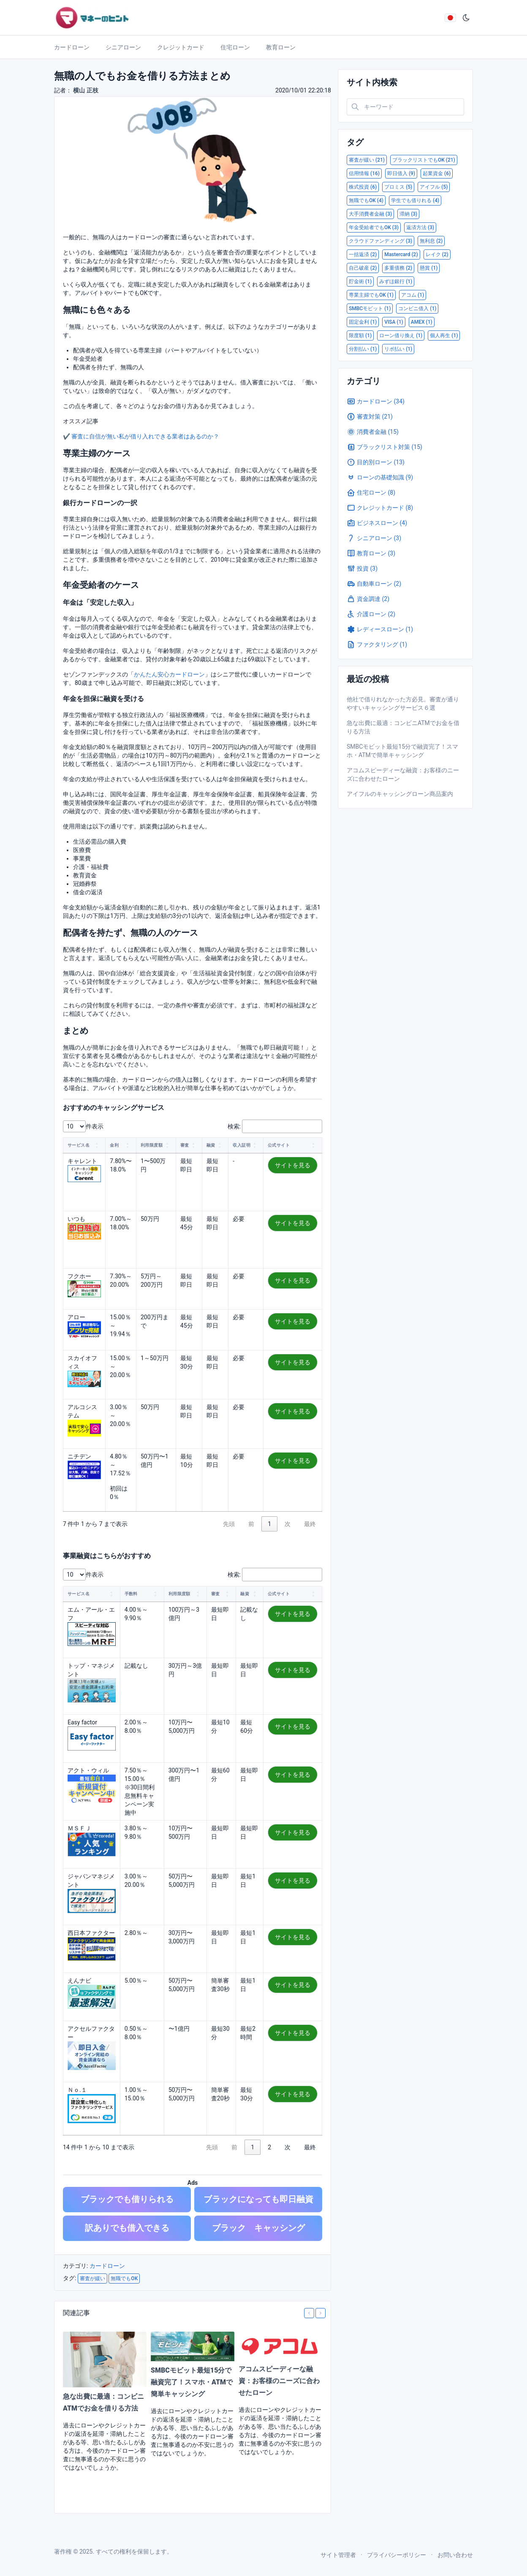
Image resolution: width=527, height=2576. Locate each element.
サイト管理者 (338, 2555)
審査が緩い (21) (367, 160)
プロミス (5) (398, 187)
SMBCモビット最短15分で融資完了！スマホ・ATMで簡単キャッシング (192, 2382)
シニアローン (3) (374, 538)
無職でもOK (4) (366, 200)
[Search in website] (405, 106)
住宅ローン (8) (371, 492)
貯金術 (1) (360, 281)
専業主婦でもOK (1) (371, 295)
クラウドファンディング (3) (380, 241)
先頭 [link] (229, 1524)
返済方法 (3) (420, 227)
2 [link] (269, 2147)
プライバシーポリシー (396, 2555)
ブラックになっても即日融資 (258, 2199)
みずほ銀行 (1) (395, 281)
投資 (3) (362, 568)
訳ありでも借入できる (127, 2228)
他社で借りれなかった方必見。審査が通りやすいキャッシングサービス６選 (403, 703)
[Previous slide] (309, 2313)
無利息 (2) (431, 241)
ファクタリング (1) (377, 644)
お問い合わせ (455, 2555)
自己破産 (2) (363, 268)
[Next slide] (320, 2313)
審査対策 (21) (370, 416)
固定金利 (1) (363, 322)
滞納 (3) (408, 214)
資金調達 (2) (368, 599)
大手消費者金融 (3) (370, 214)
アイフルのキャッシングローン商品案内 (400, 793)
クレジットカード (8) (380, 507)
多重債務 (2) (398, 268)
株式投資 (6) (363, 187)
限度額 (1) (360, 335)
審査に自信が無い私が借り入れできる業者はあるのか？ (145, 436)
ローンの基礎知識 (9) (380, 477)
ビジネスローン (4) (377, 523)
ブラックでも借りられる (127, 2199)
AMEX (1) (421, 322)
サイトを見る (292, 1165)
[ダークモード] (466, 18)
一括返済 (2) (363, 254)
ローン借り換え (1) (400, 335)
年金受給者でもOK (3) (374, 227)
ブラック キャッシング (258, 2228)
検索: (234, 1126)
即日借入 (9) (401, 173)
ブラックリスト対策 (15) (384, 447)
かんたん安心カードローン (169, 674)
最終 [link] (310, 1524)
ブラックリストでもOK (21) (423, 160)
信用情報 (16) (364, 173)
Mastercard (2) (401, 254)
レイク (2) (437, 254)
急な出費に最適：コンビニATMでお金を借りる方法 (403, 727)
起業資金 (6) (437, 173)
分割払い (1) (363, 349)
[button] (97, 1145)
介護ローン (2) (371, 614)
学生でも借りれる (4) (415, 200)
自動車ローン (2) (374, 583)
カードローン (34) (376, 401)
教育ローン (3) (371, 553)
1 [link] (269, 1524)
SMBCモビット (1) (370, 308)
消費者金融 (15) (373, 432)
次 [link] (288, 1524)
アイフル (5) (434, 187)
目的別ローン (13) (376, 462)
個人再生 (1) (444, 335)
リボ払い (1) (398, 349)
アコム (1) (412, 295)
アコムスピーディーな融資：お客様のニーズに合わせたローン (279, 2381)
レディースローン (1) (380, 629)
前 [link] (251, 1524)
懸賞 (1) (428, 268)
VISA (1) (393, 322)
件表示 (94, 1126)
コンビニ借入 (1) (417, 308)
